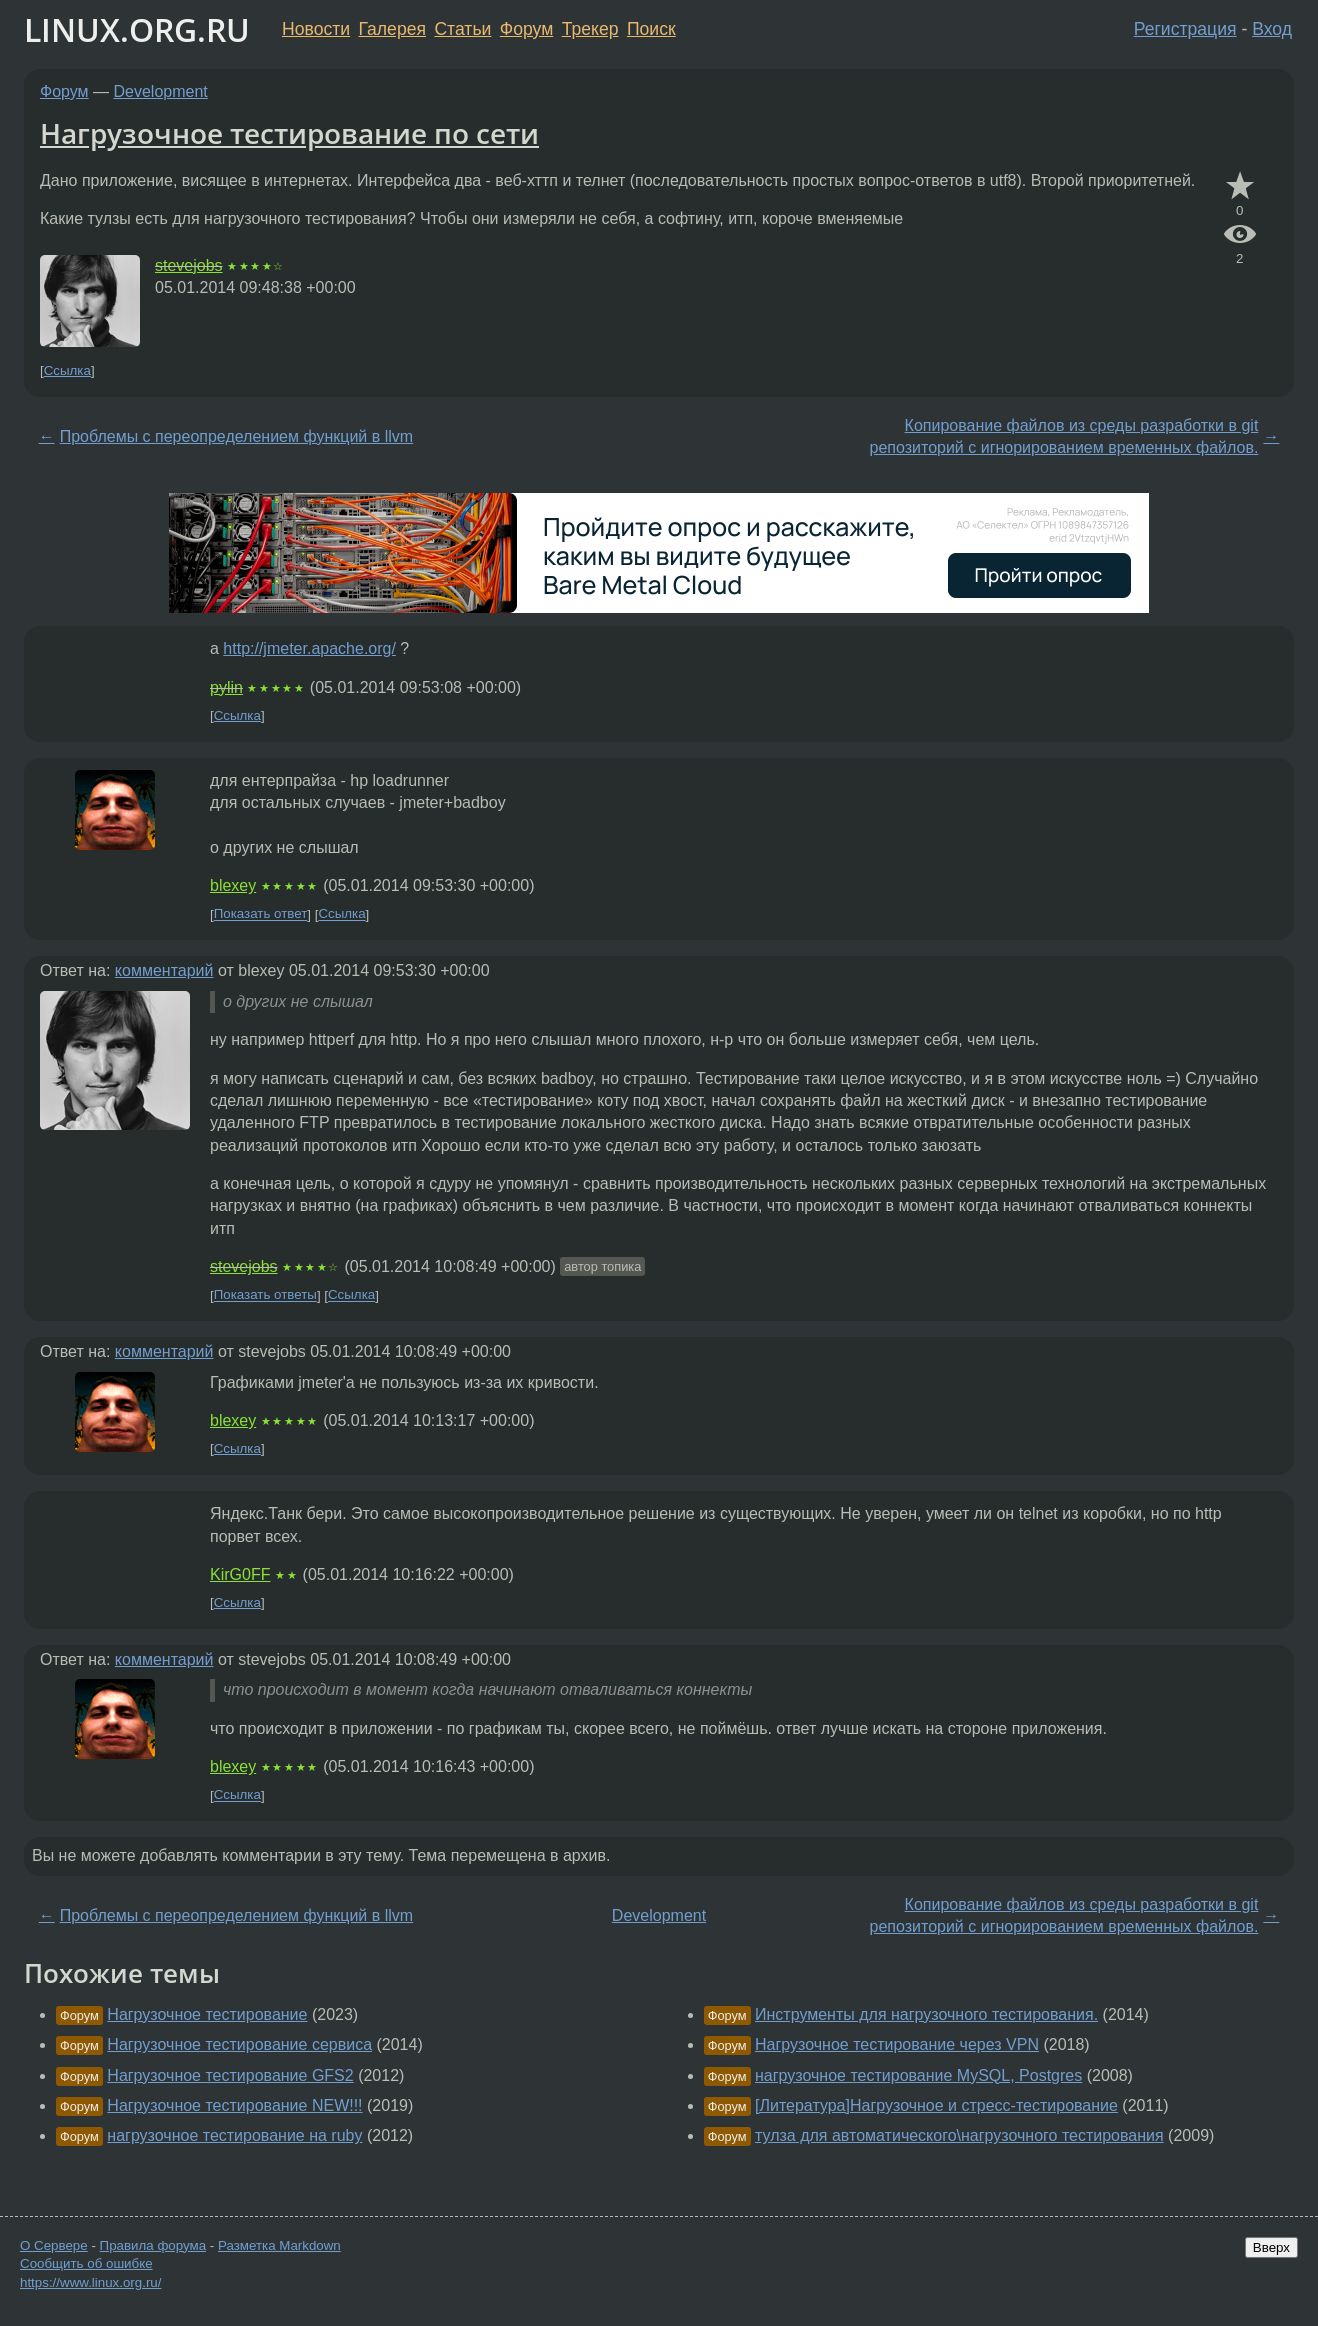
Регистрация (1185, 29)
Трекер (590, 29)
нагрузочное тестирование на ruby (234, 2135)
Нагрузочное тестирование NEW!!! (234, 2105)
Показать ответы (265, 1295)
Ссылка (67, 370)
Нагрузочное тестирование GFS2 (230, 2075)
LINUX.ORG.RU (137, 29)
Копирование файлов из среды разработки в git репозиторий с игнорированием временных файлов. (1064, 436)
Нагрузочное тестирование (207, 2014)
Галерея (392, 29)
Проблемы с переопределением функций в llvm (236, 436)
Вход (1272, 29)
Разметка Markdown (279, 2245)
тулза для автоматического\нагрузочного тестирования (959, 2135)
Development (161, 91)
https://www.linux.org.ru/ (90, 2282)
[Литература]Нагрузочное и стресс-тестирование (936, 2105)
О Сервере (54, 2245)
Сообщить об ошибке (86, 2263)
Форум (526, 29)
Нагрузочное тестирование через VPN (897, 2044)
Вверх (1271, 2247)
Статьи (462, 29)
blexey (233, 885)
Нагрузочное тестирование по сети (289, 133)
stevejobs (189, 265)
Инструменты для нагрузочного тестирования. (926, 2014)
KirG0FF (240, 1574)
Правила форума (153, 2245)
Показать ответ (261, 914)
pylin (226, 687)
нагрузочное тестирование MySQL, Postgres (918, 2075)
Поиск (651, 29)
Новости (316, 29)
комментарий (164, 970)
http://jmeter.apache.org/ (309, 648)
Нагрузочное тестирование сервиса (239, 2044)
